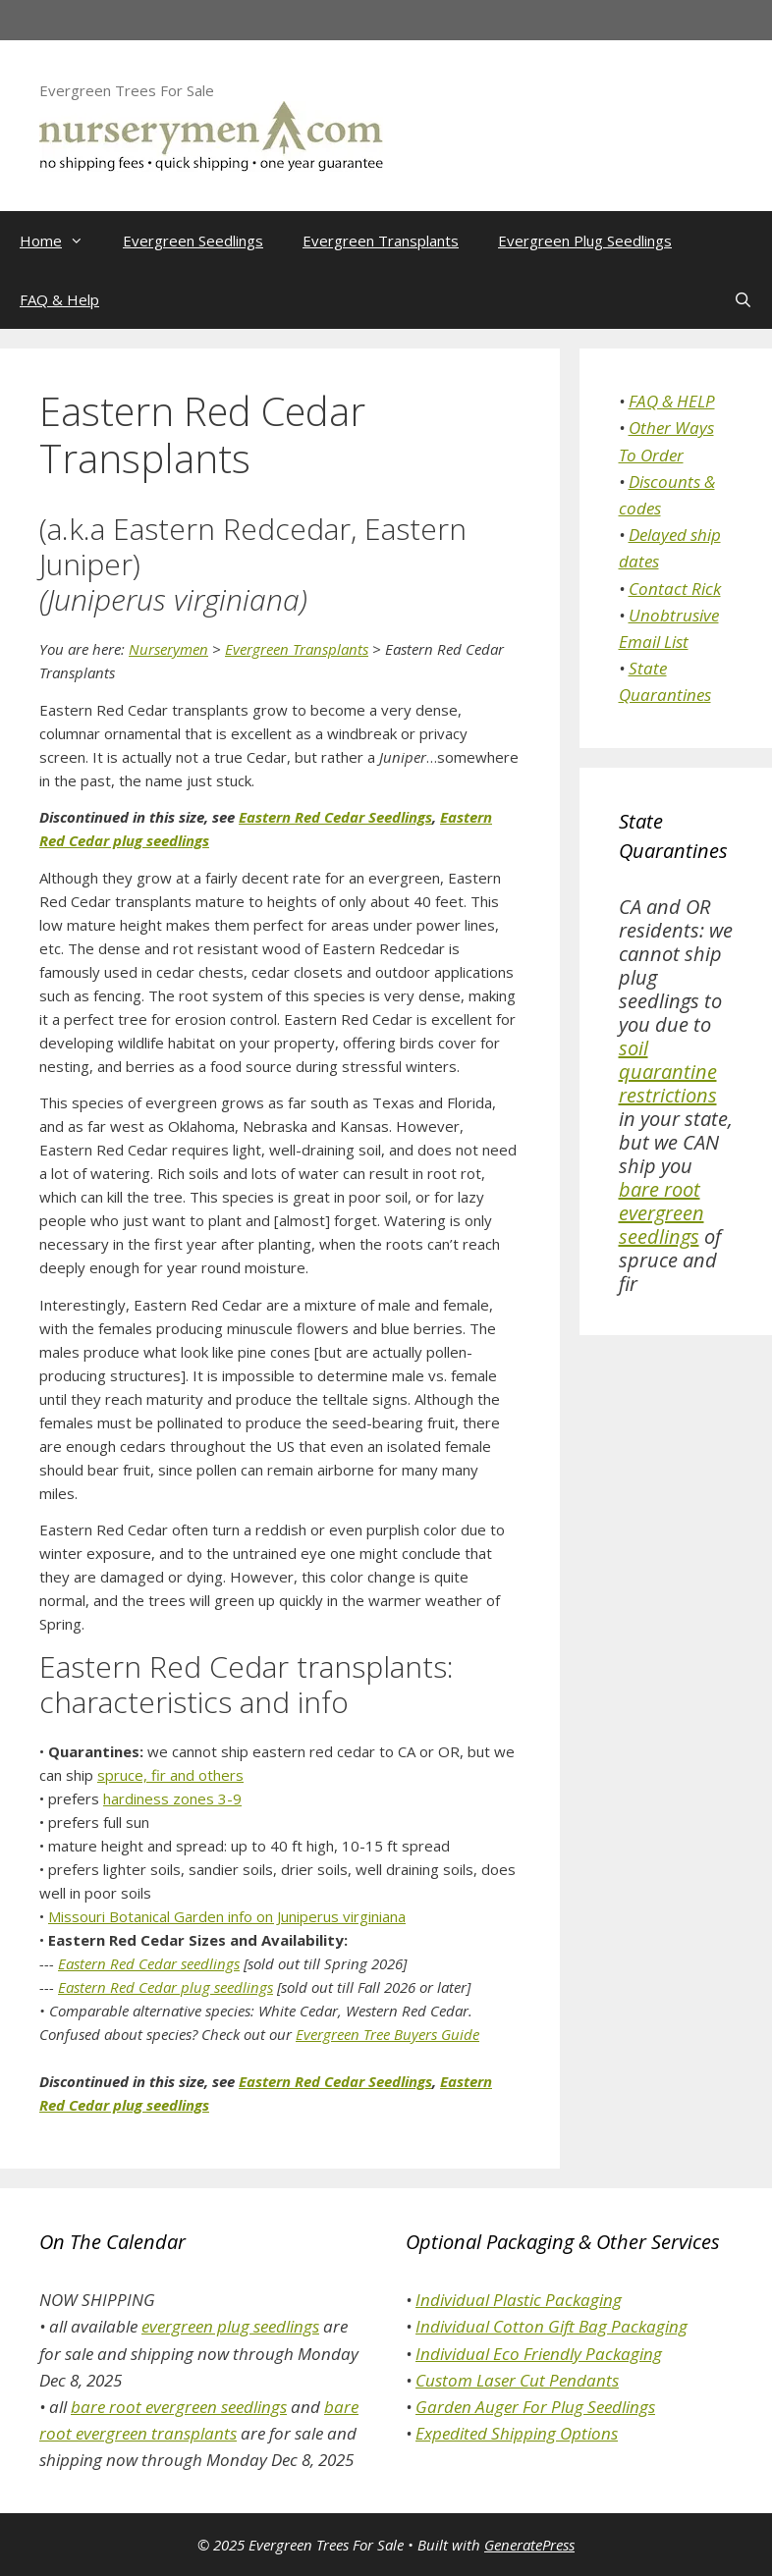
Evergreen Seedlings (193, 240)
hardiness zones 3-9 (172, 1798)
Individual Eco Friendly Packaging (538, 2353)
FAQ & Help (59, 299)
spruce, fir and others (170, 1775)
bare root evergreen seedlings (661, 1213)
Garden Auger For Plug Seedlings (535, 2406)
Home (61, 240)
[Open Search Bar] (743, 299)
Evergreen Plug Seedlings (585, 240)
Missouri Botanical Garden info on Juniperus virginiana (227, 1916)
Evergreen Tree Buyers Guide (387, 2034)
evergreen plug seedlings (230, 2326)
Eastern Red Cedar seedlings (149, 1963)
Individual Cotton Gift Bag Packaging (551, 2326)
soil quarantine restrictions (668, 1071)
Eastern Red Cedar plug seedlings (165, 1987)
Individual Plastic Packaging (518, 2299)
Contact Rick (675, 588)
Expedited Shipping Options (516, 2433)
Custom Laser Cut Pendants (517, 2380)
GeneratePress (529, 2544)
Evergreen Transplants (381, 240)
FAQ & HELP (672, 401)
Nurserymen (168, 649)
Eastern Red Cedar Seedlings (335, 817)
